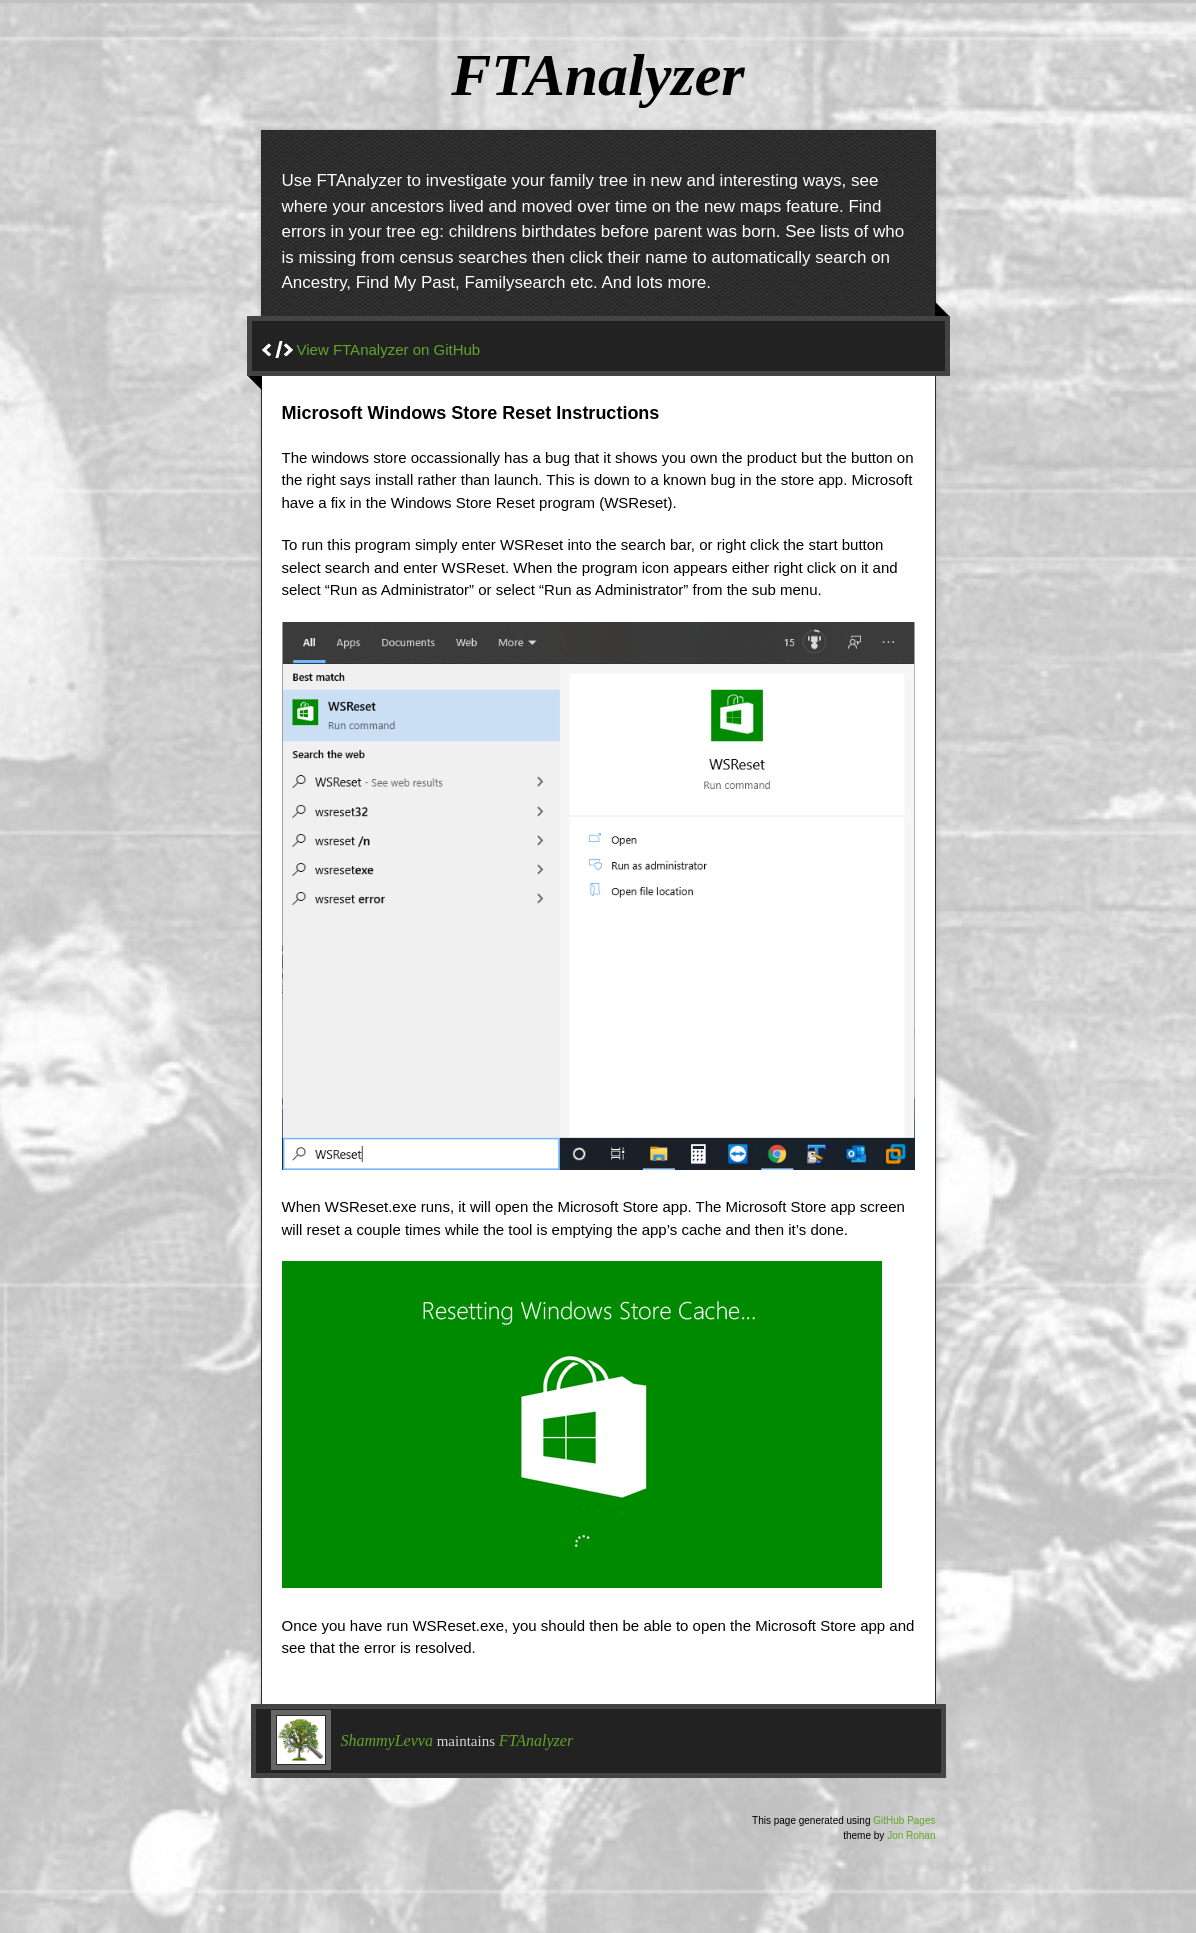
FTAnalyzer (536, 1740)
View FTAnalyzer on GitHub (389, 349)
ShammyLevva (387, 1740)
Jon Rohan (911, 1835)
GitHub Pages (904, 1820)
